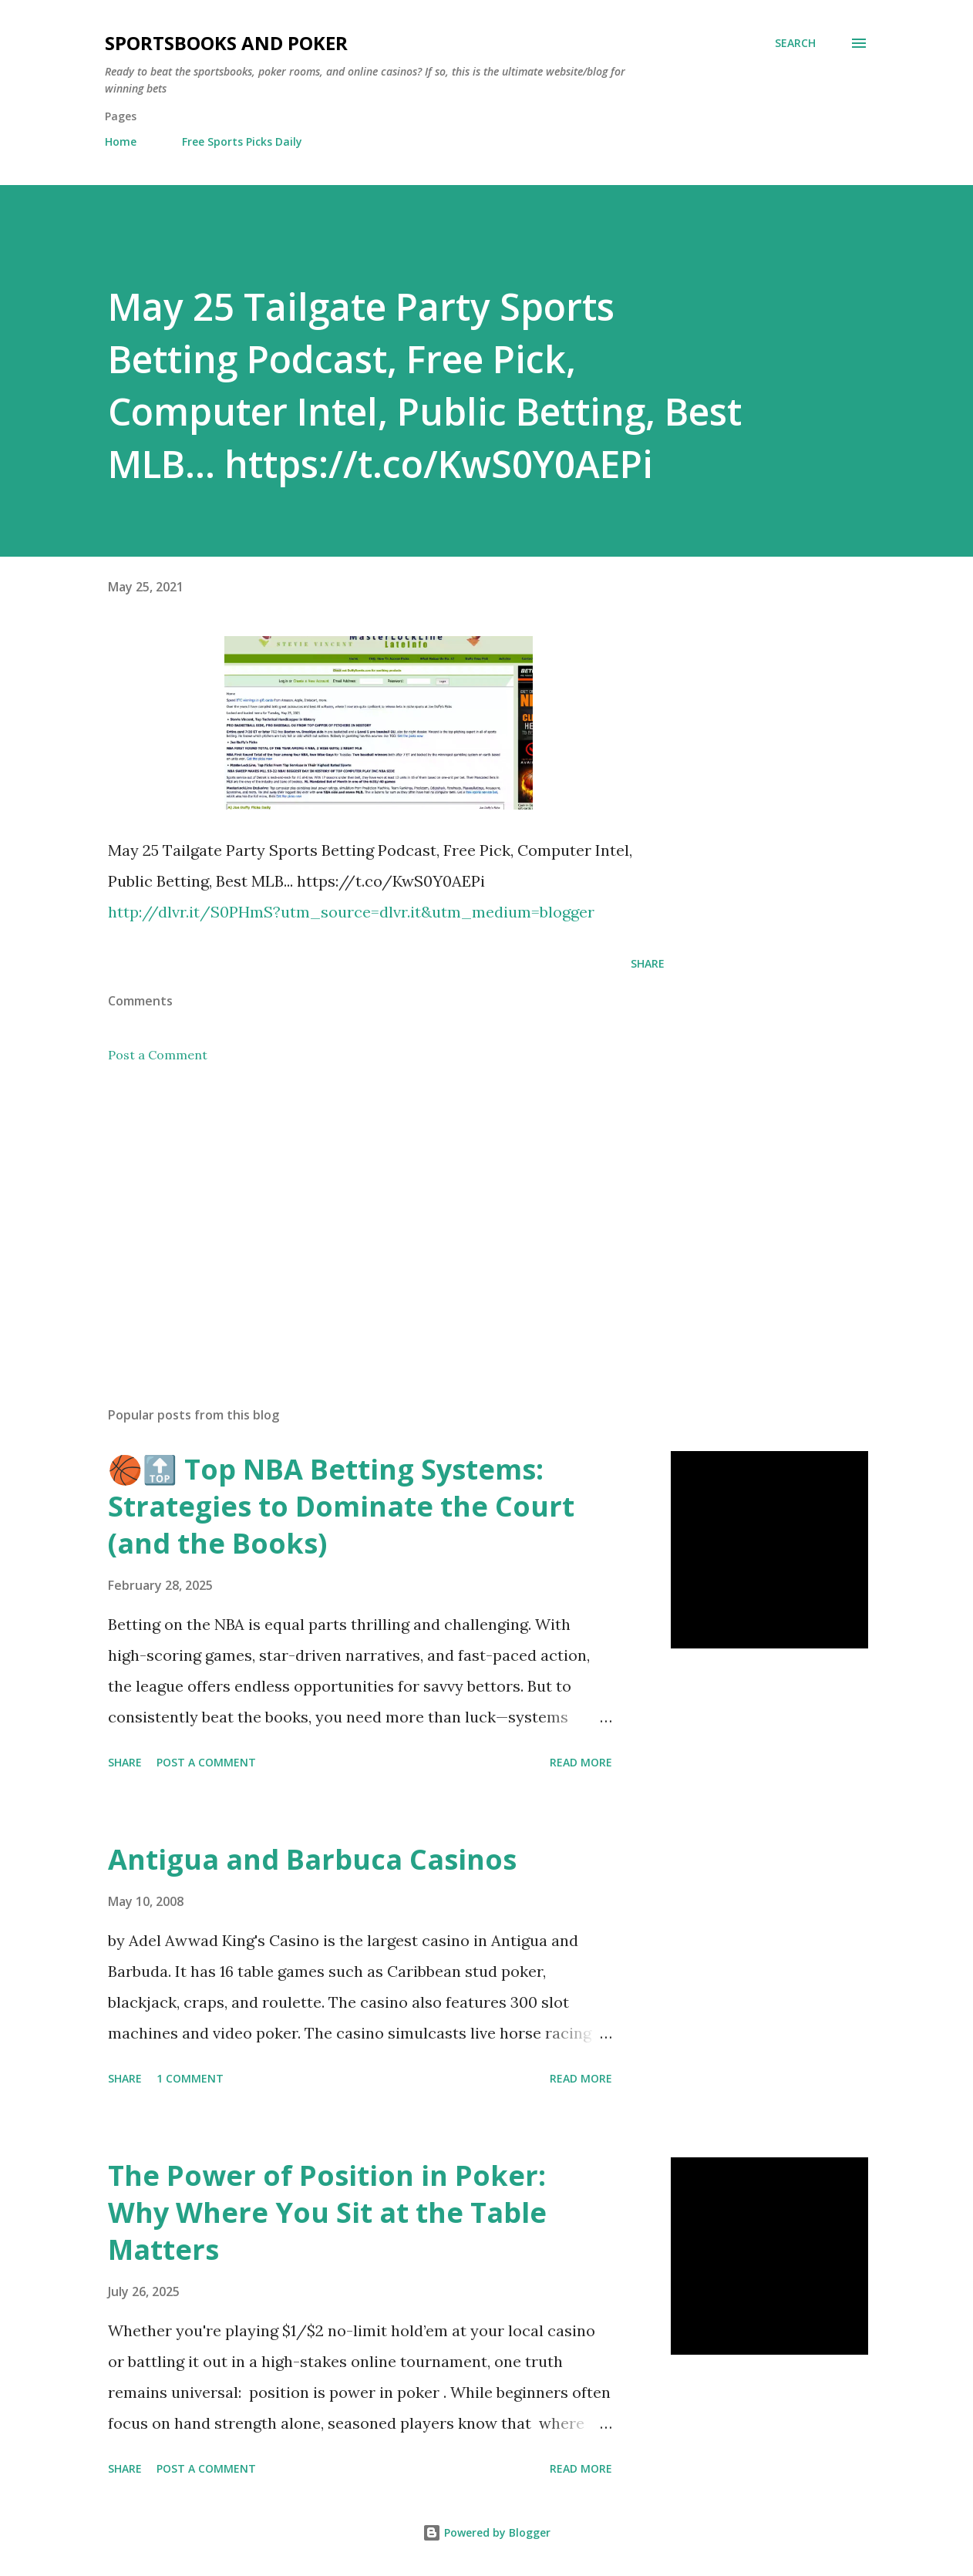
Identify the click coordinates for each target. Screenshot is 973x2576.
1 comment (190, 2078)
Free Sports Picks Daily (242, 141)
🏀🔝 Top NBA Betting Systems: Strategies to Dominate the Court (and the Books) (341, 1506)
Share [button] (648, 963)
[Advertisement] (368, 1214)
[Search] (795, 43)
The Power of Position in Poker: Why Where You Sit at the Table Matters (327, 2212)
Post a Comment (157, 1054)
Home (120, 141)
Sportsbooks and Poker (226, 43)
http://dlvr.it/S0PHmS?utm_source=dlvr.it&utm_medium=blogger (351, 911)
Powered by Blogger (486, 2532)
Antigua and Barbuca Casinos (312, 1859)
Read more (581, 1762)
